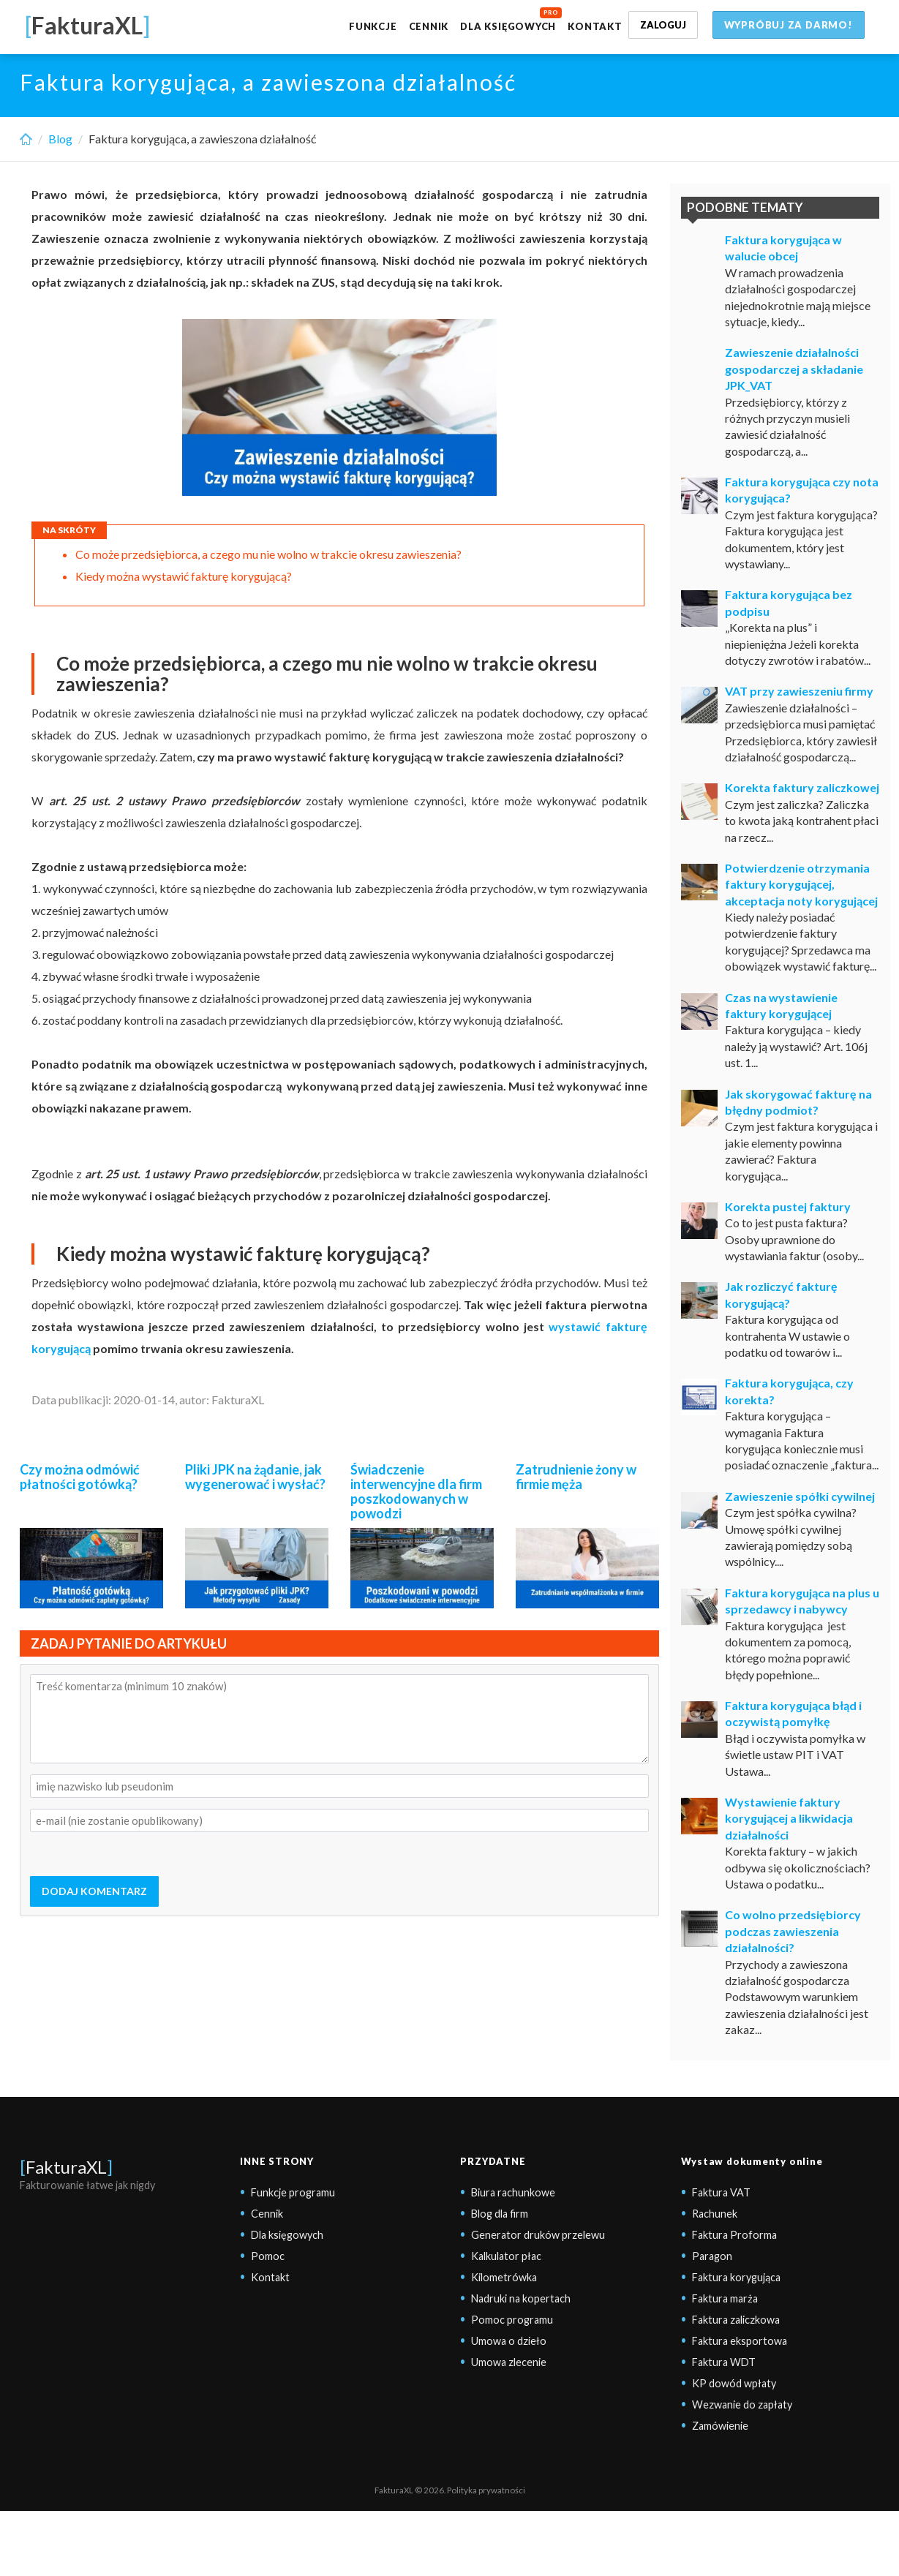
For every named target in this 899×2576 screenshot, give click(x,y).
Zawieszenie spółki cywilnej (800, 1496)
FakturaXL (66, 2166)
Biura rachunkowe (513, 2192)
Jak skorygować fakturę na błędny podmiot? (798, 1102)
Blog (60, 139)
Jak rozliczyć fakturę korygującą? (781, 1294)
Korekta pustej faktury (788, 1206)
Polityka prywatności (486, 2490)
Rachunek (714, 2213)
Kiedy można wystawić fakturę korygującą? (183, 576)
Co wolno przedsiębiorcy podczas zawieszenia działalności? (793, 1930)
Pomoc (268, 2256)
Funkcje (372, 26)
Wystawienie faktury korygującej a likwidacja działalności (789, 1818)
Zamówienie (720, 2425)
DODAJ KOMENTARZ (94, 1891)
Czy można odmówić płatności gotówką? (80, 1476)
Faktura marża (725, 2298)
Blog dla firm (499, 2213)
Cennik (429, 26)
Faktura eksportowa (739, 2341)
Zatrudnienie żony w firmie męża (576, 1476)
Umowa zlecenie (508, 2362)
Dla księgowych (508, 26)
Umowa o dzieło (508, 2341)
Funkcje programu (293, 2192)
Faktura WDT (724, 2362)
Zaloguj (663, 25)
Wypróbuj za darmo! (788, 25)
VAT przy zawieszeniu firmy (799, 691)
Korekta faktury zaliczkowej (802, 787)
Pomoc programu (512, 2319)
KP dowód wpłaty (734, 2383)
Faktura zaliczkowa (736, 2319)
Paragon (712, 2256)
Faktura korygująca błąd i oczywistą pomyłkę (793, 1713)
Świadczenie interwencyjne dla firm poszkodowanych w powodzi (416, 1491)
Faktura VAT (721, 2192)
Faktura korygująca (736, 2277)
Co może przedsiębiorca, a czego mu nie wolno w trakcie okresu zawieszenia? (268, 554)
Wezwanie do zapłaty (742, 2404)
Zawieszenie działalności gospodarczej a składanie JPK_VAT (794, 368)
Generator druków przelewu (538, 2235)
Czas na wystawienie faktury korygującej (781, 1005)
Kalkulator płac (506, 2256)
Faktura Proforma (734, 2235)
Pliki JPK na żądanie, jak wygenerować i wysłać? (255, 1476)
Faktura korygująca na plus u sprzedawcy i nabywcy (802, 1601)
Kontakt (595, 26)
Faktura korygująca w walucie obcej (783, 248)
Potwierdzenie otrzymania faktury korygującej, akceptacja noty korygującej (801, 884)
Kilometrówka (504, 2277)
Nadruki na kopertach (521, 2298)
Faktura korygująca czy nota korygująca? (802, 490)
